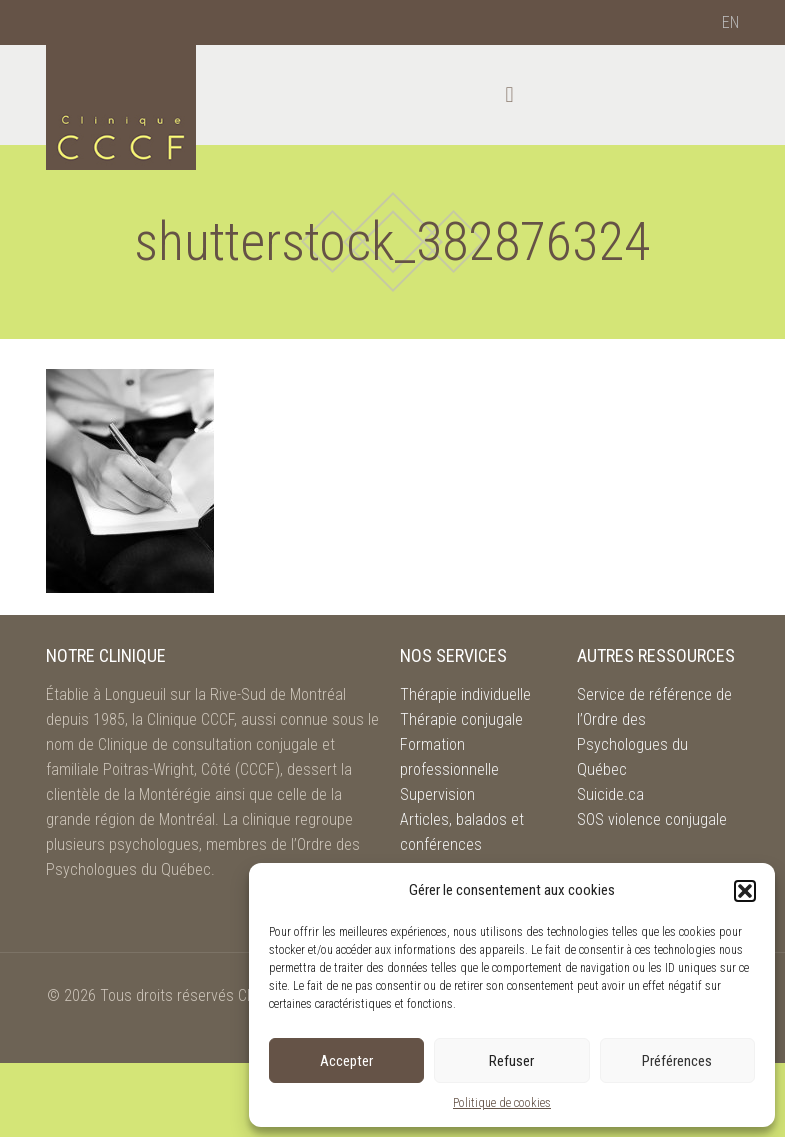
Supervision (437, 794)
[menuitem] (730, 23)
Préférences (677, 1061)
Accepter (346, 1061)
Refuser (511, 1061)
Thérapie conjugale (461, 719)
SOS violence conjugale (652, 819)
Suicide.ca (610, 794)
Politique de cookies (502, 1103)
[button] (745, 891)
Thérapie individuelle (465, 694)
